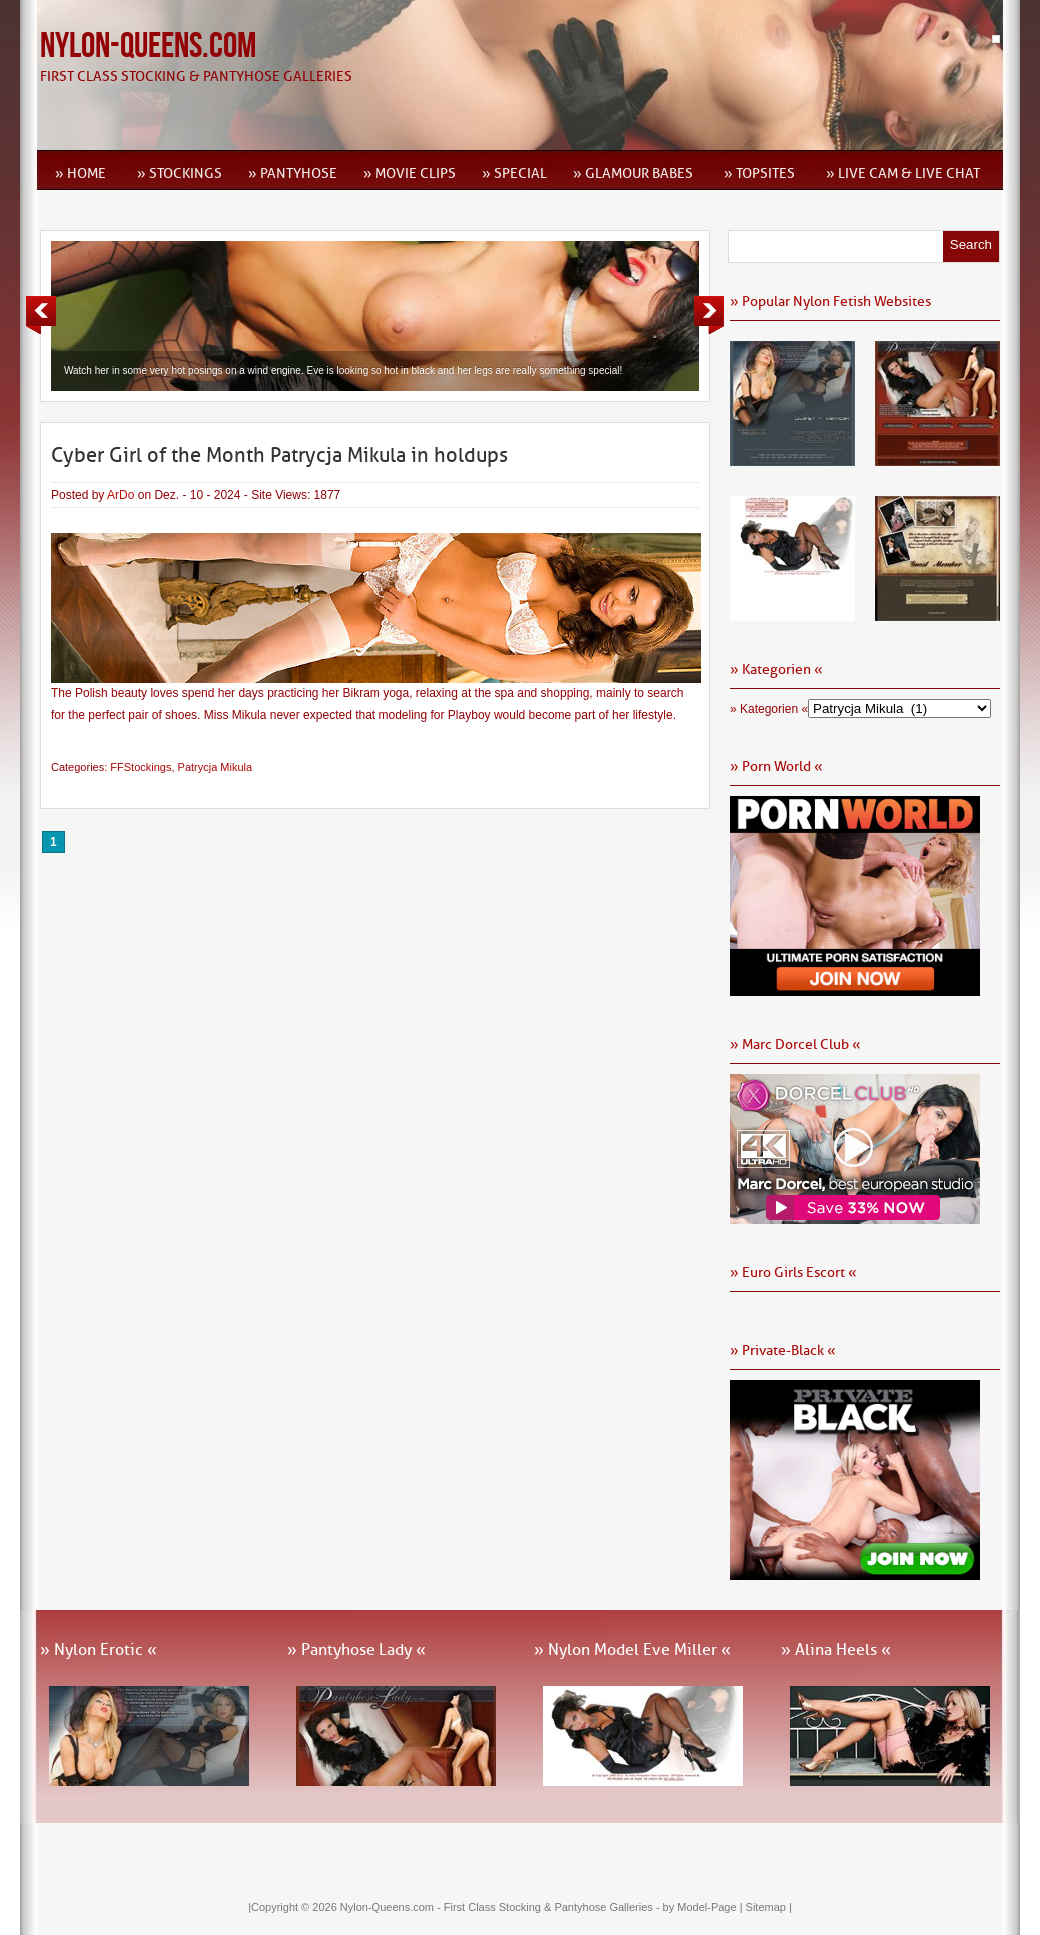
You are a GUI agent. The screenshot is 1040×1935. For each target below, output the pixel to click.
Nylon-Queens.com (148, 46)
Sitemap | (769, 1907)
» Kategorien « (769, 709)
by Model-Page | (704, 1907)
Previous (41, 315)
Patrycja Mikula (215, 767)
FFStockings (140, 767)
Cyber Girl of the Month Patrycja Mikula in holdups (279, 455)
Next (709, 315)
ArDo (120, 495)
